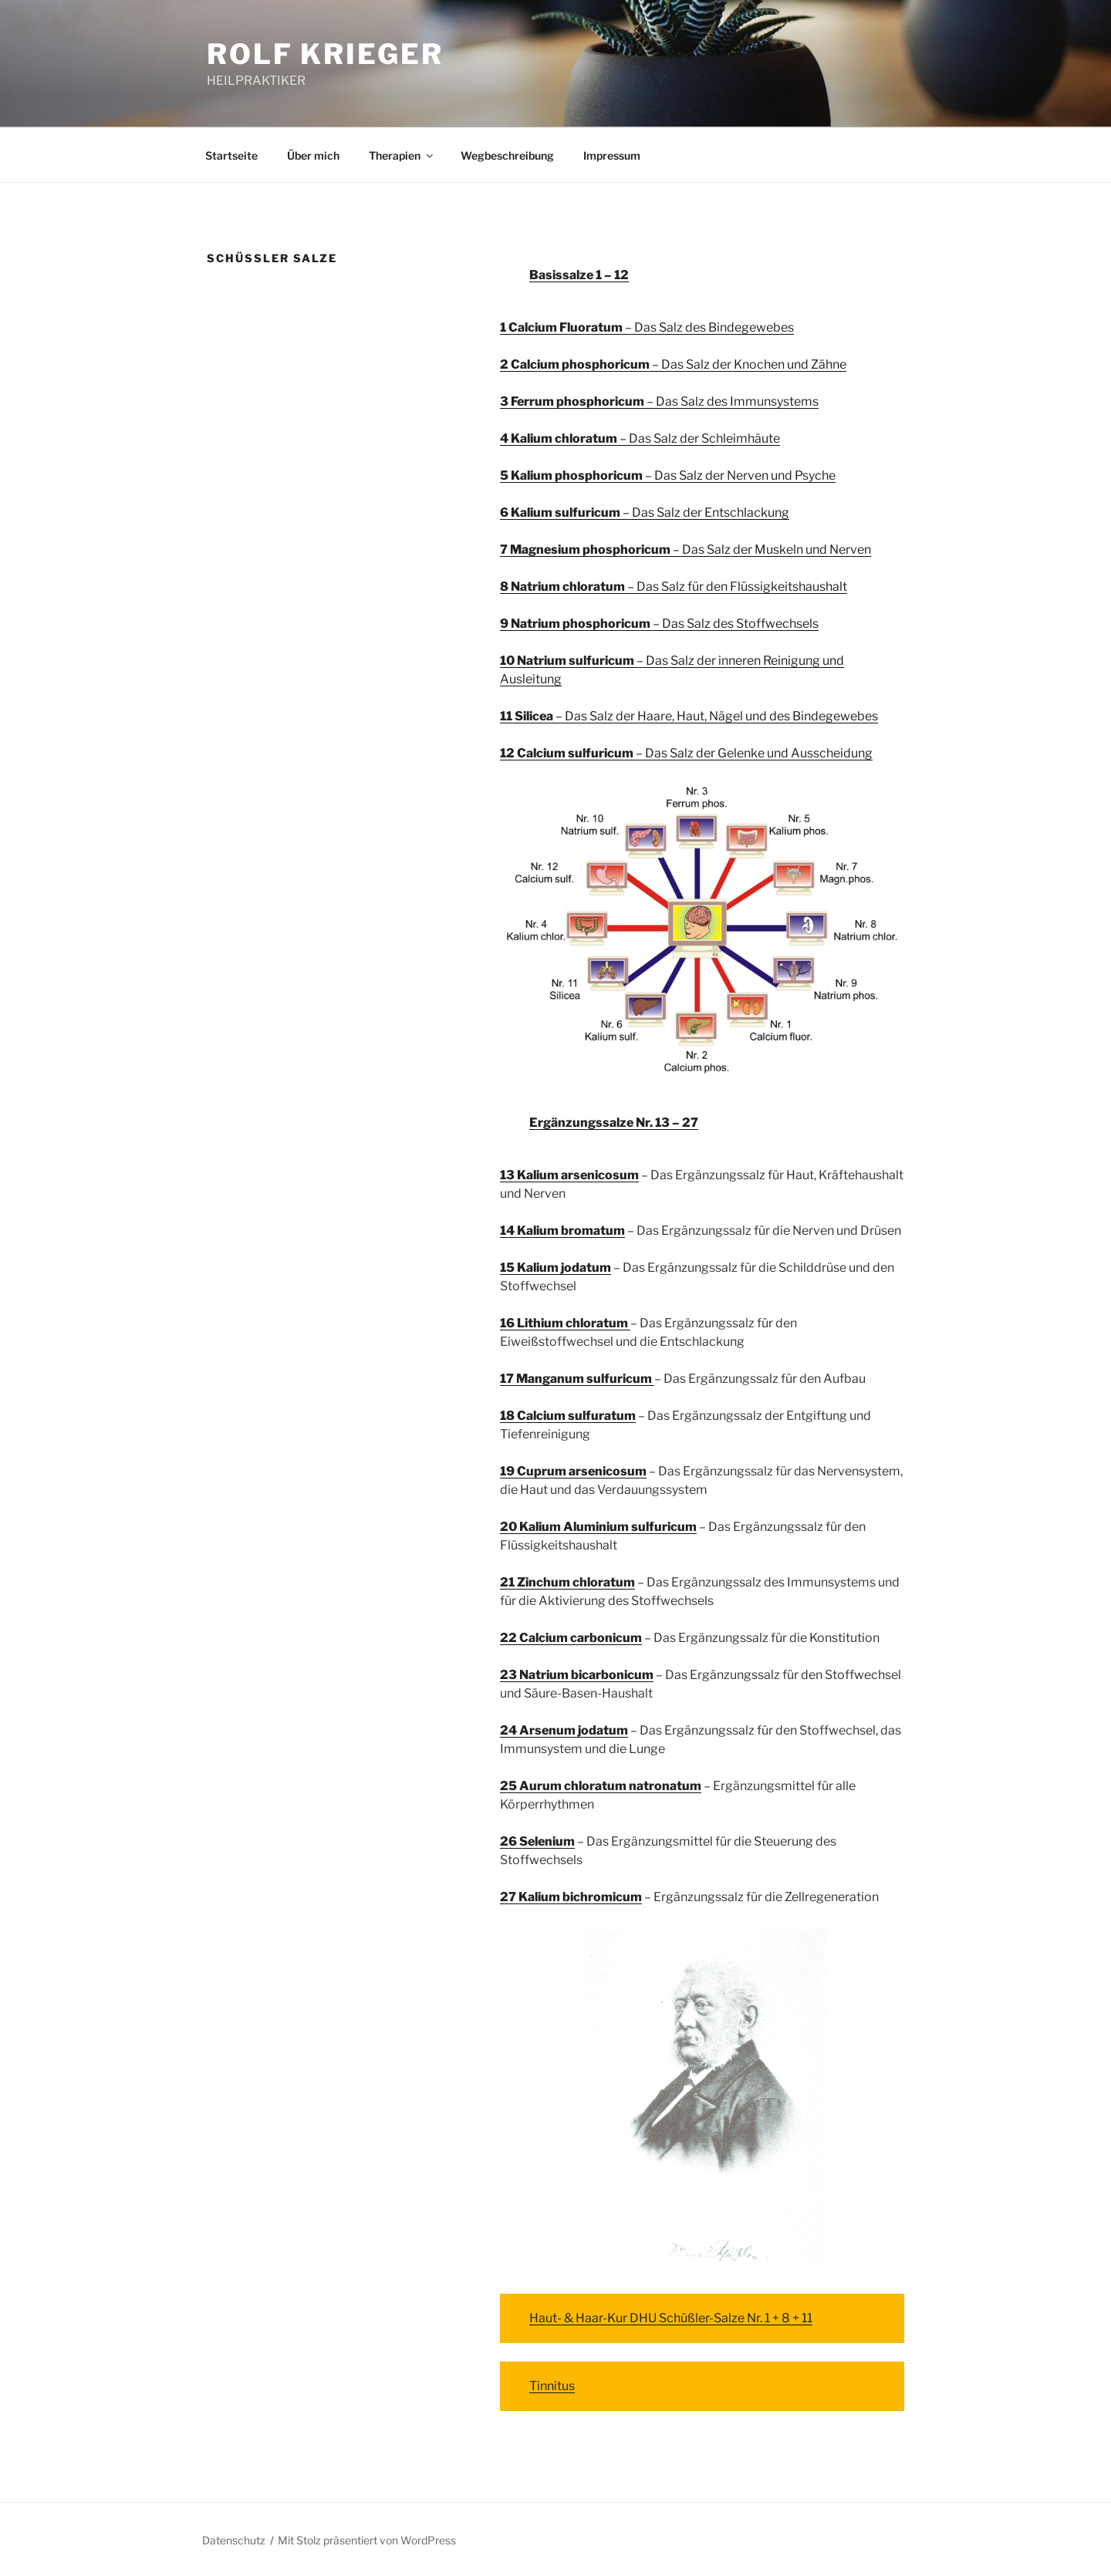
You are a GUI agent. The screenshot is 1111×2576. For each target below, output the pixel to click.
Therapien (402, 155)
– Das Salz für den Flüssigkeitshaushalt (673, 586)
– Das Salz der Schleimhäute (640, 438)
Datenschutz (233, 2540)
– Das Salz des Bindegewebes (647, 327)
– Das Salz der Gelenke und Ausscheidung (686, 753)
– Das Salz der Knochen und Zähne (673, 364)
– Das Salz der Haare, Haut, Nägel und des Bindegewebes (689, 716)
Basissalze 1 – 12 (579, 275)
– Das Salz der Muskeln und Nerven (685, 549)
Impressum (611, 155)
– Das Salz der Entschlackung (644, 512)
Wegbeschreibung (507, 155)
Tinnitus (552, 2386)
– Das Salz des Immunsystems (659, 401)
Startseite (231, 155)
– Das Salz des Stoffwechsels (659, 623)
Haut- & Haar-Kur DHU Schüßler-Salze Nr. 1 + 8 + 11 (670, 2318)
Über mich (313, 155)
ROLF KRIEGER (325, 54)
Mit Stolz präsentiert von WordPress (367, 2540)
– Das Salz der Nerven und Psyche (668, 475)
